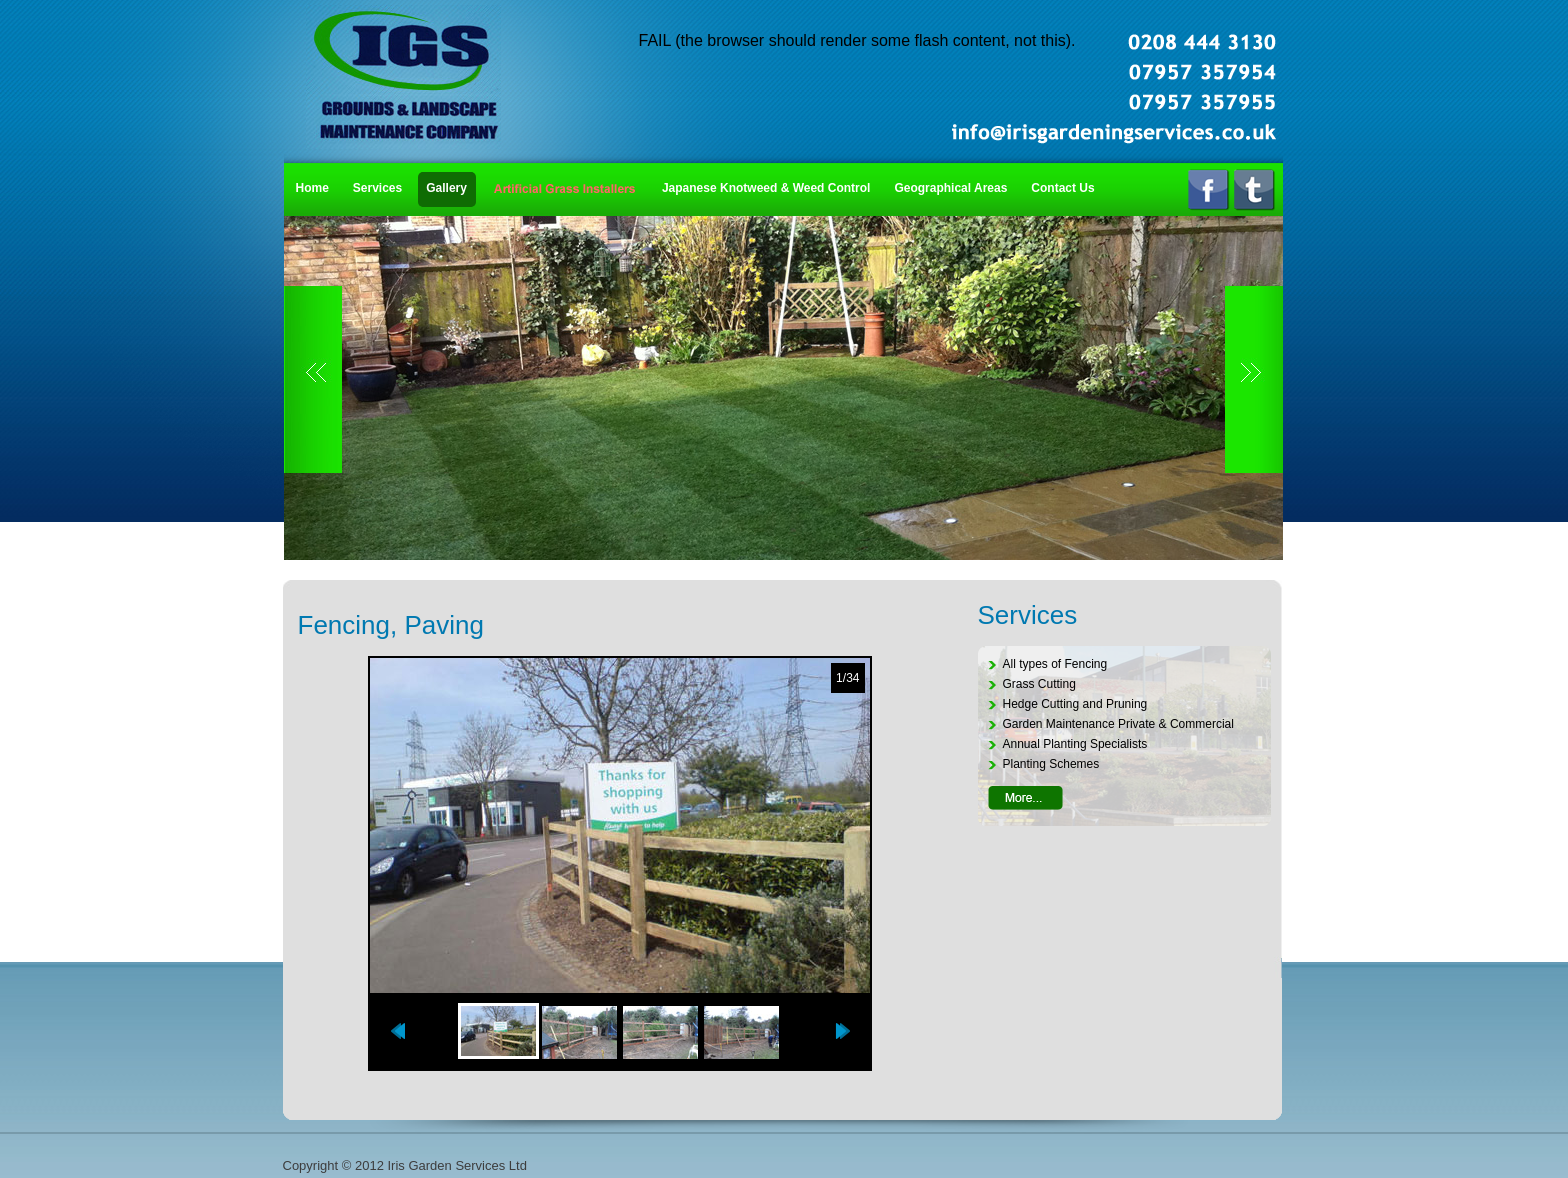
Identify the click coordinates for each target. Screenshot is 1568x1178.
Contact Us (1062, 188)
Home (312, 188)
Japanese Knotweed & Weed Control (766, 188)
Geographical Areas (950, 188)
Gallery (446, 188)
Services (377, 188)
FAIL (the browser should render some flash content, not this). (857, 40)
